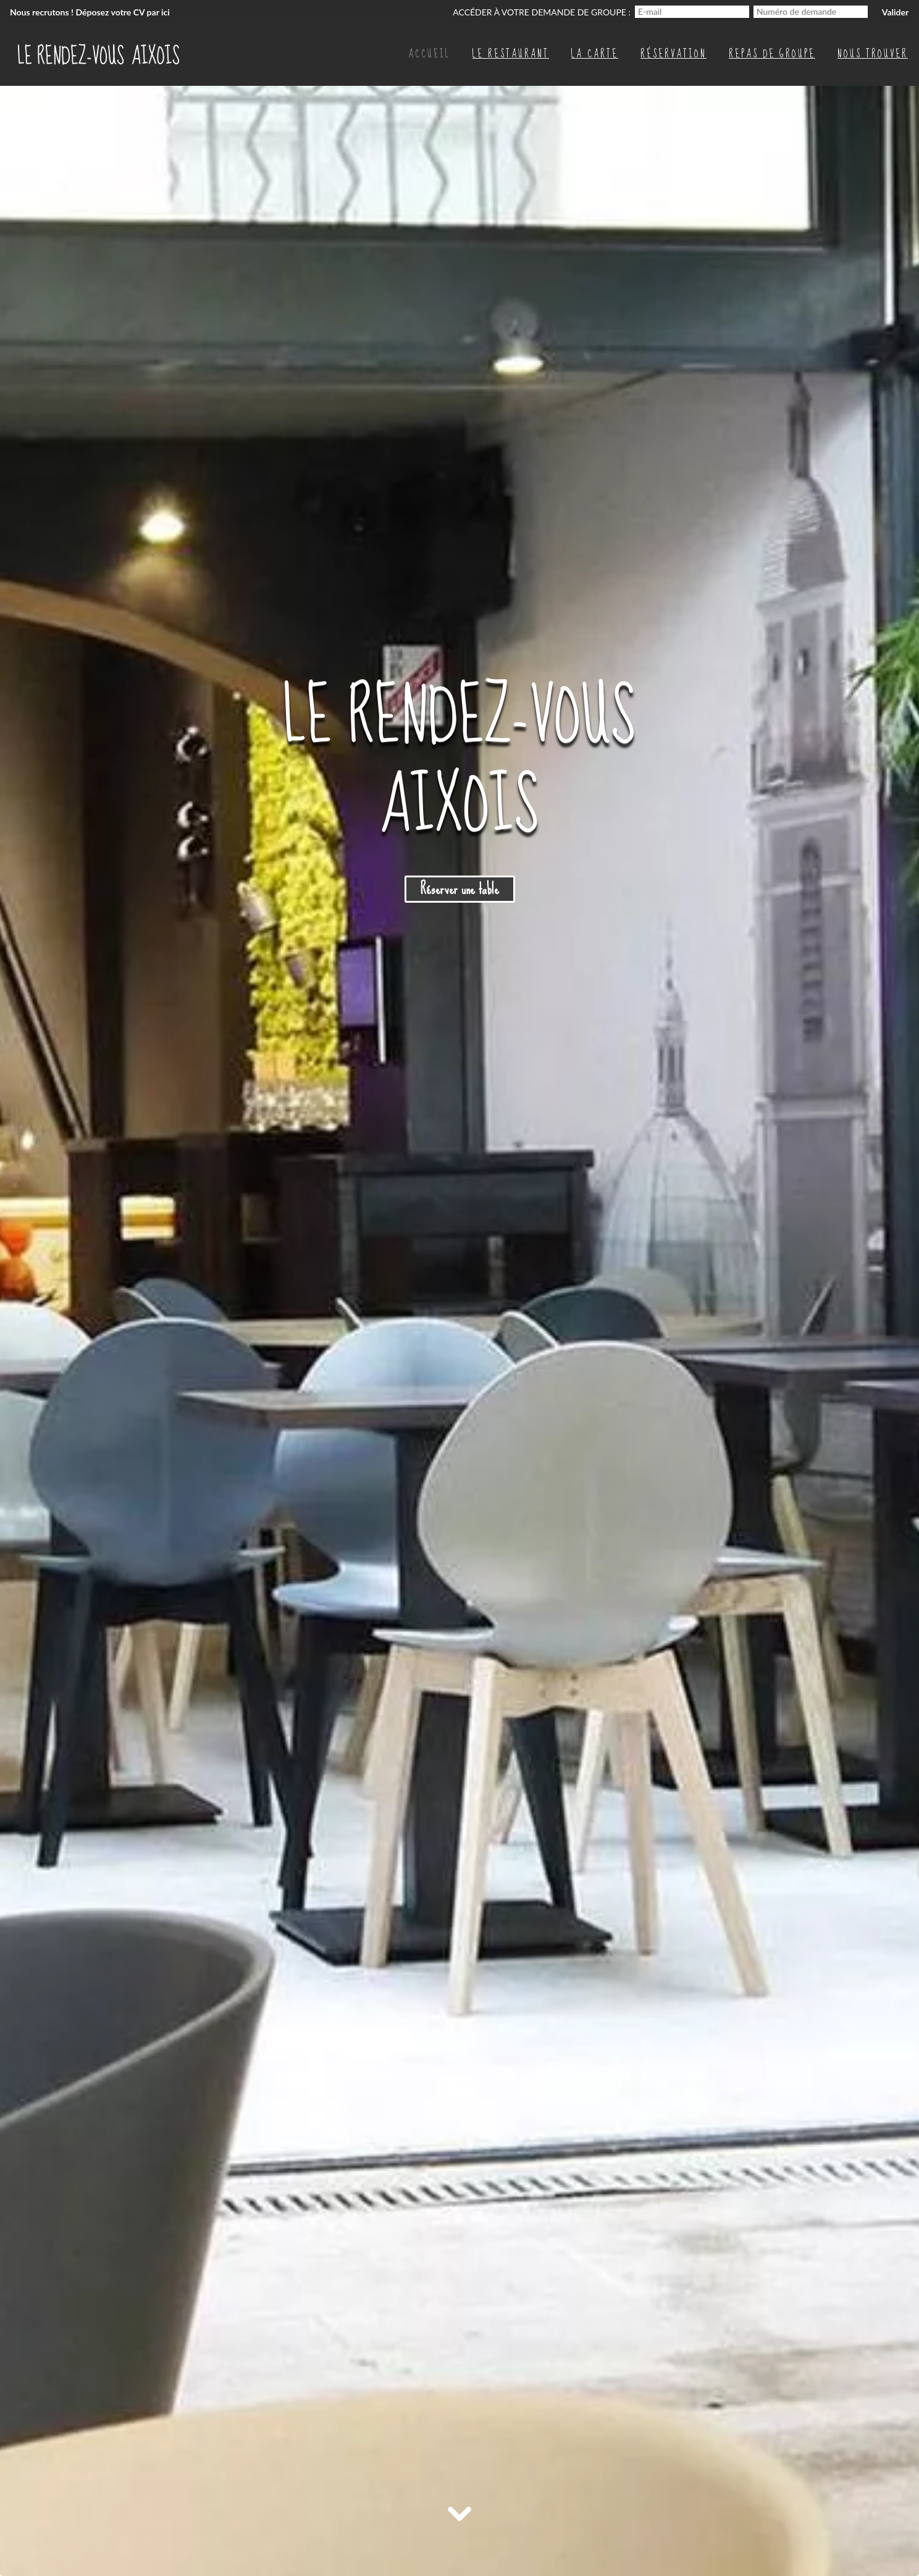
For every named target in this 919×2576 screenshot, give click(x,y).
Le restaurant (510, 53)
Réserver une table (460, 889)
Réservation (673, 53)
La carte (594, 53)
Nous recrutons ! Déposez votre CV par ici (90, 12)
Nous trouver (872, 53)
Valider (895, 12)
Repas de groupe (772, 53)
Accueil (429, 53)
